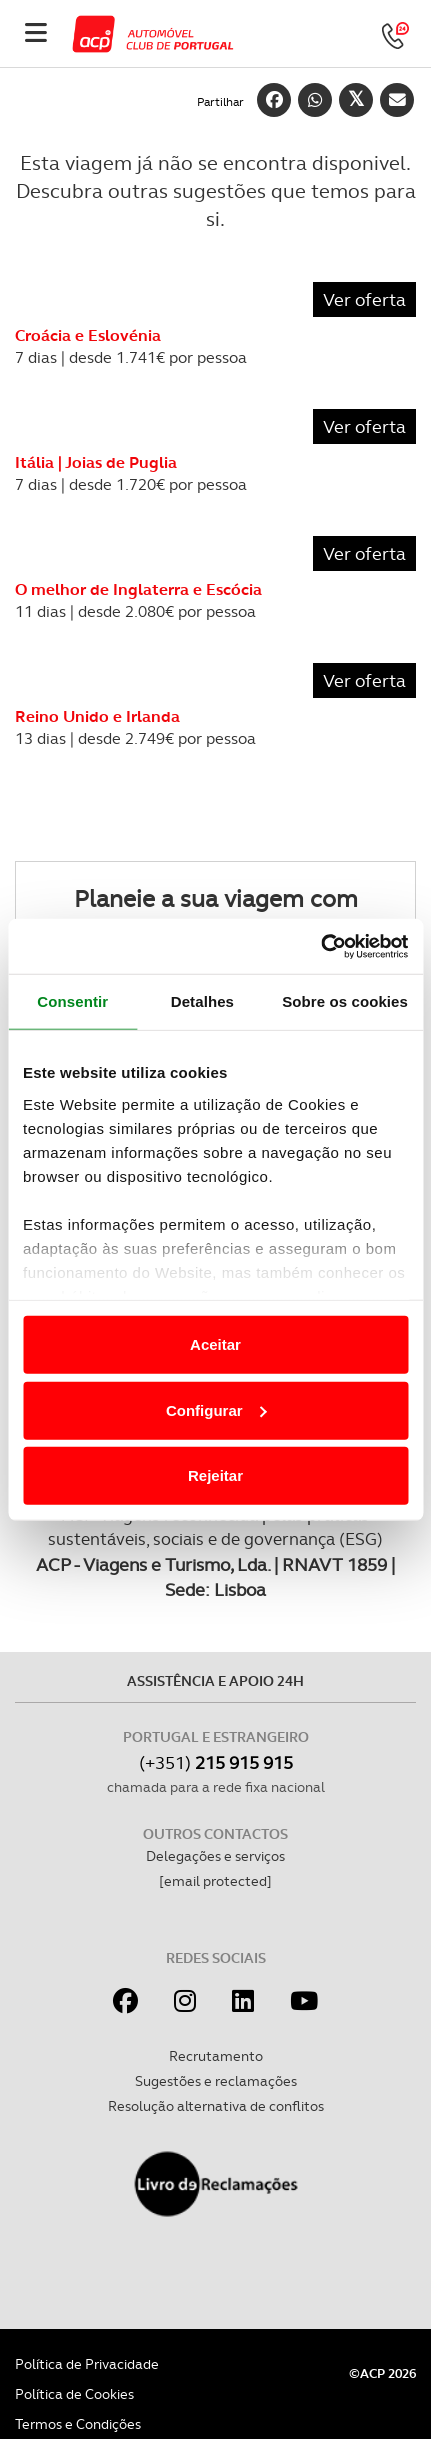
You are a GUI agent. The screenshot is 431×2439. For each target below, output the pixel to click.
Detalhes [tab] (202, 1001)
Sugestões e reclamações (216, 2081)
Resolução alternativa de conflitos (216, 2106)
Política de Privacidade (87, 2364)
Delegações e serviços (215, 1856)
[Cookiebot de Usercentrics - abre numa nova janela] (320, 946)
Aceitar (215, 1344)
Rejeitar (215, 1475)
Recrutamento (216, 2056)
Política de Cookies (74, 2394)
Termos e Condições (78, 2424)
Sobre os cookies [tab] (345, 1001)
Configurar (216, 1409)
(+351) (216, 1762)
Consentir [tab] (72, 1001)
